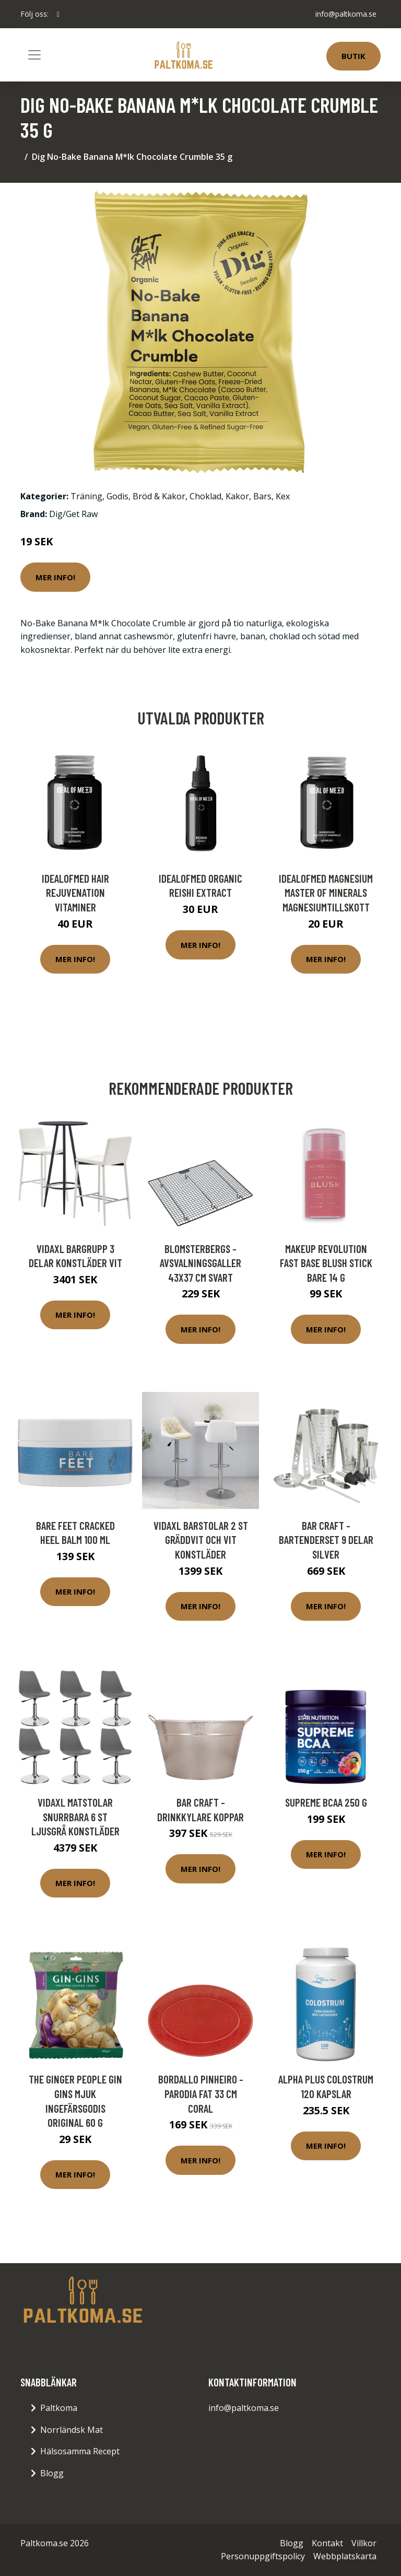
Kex (283, 496)
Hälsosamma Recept (80, 2451)
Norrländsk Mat (71, 2430)
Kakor (237, 496)
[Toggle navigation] (34, 55)
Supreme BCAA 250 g (326, 1802)
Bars (262, 496)
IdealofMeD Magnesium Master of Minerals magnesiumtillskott (326, 893)
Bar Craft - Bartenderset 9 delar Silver (326, 1540)
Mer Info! (55, 577)
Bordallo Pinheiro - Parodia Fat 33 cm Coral (200, 2093)
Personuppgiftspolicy (263, 2556)
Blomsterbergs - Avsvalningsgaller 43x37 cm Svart (200, 1263)
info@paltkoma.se (345, 14)
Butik (353, 56)
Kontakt (327, 2543)
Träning (86, 496)
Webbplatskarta (344, 2556)
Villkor (363, 2543)
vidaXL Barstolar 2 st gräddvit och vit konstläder (201, 1540)
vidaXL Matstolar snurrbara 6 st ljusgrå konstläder (75, 1816)
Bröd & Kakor (159, 496)
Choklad (205, 496)
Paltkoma (58, 2408)
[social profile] (58, 14)
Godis (117, 496)
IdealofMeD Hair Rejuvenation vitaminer (75, 893)
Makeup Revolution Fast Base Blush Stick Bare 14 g (326, 1263)
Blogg (52, 2473)
